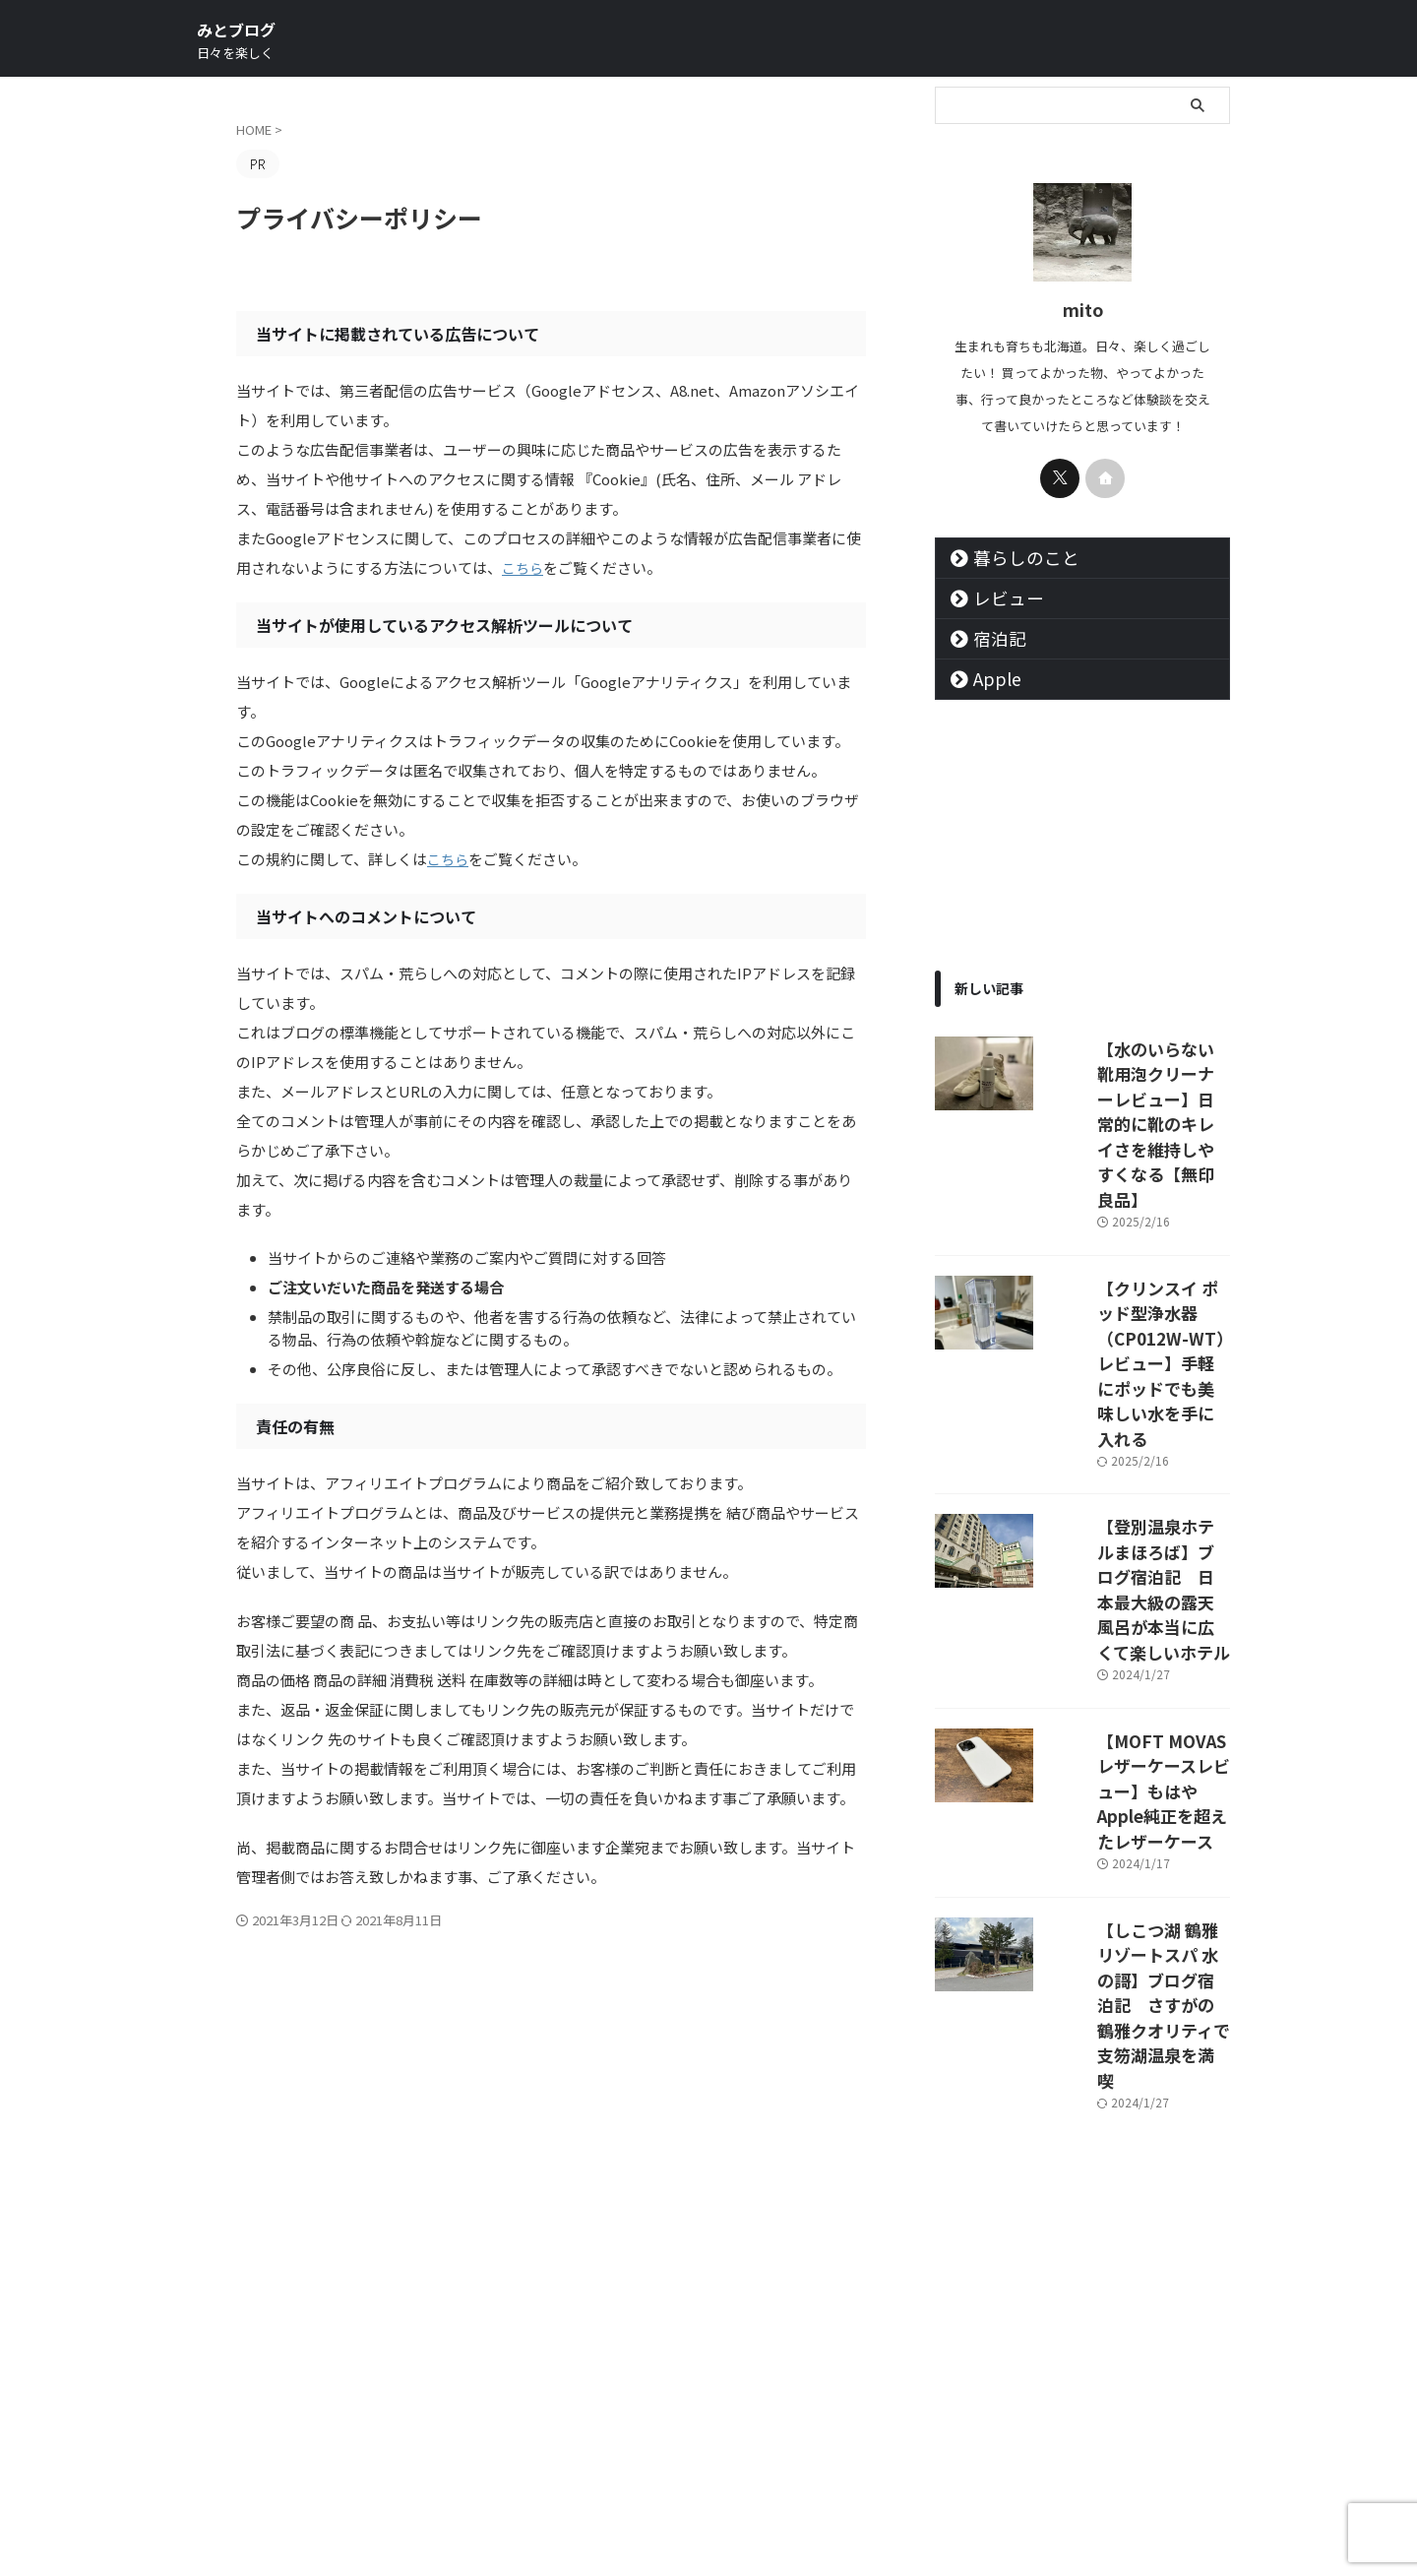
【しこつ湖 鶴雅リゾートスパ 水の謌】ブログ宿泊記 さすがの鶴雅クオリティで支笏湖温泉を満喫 (1139, 1666)
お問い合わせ (827, 2445)
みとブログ (236, 29)
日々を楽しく (708, 2518)
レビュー (996, 598)
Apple (989, 678)
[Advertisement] (1082, 2068)
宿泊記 (990, 638)
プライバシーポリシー (708, 2445)
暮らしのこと (1010, 557)
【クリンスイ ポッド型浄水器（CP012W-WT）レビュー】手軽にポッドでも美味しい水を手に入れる (1139, 1232)
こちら (524, 567)
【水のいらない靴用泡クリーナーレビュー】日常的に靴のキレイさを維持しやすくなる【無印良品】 (1137, 1080)
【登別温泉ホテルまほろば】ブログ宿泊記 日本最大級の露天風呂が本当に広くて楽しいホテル (1137, 1383)
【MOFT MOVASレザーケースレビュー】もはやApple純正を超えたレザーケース (1136, 1524)
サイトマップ (589, 2445)
